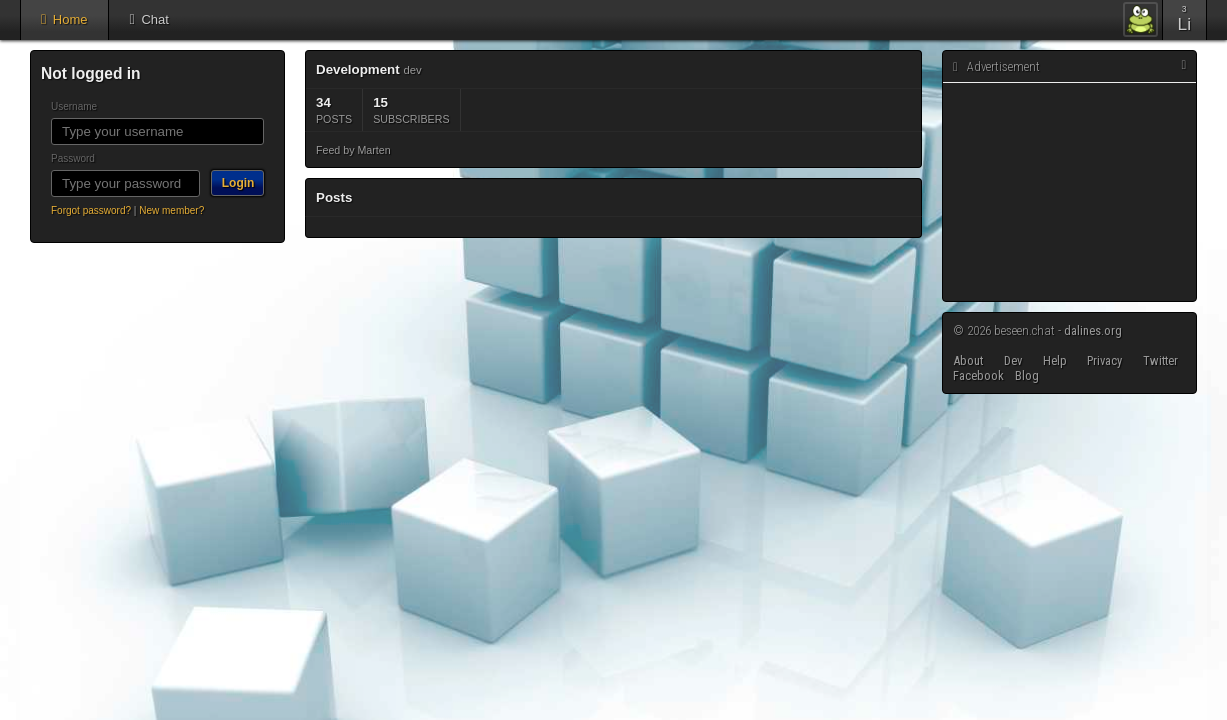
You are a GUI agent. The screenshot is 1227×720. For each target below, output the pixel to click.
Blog (1027, 375)
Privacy (1104, 360)
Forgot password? (91, 210)
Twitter (1160, 360)
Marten (373, 150)
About (968, 360)
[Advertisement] (1068, 193)
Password (73, 158)
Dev (1013, 360)
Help (1055, 360)
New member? (171, 210)
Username (74, 106)
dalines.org (1093, 330)
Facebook (978, 375)
